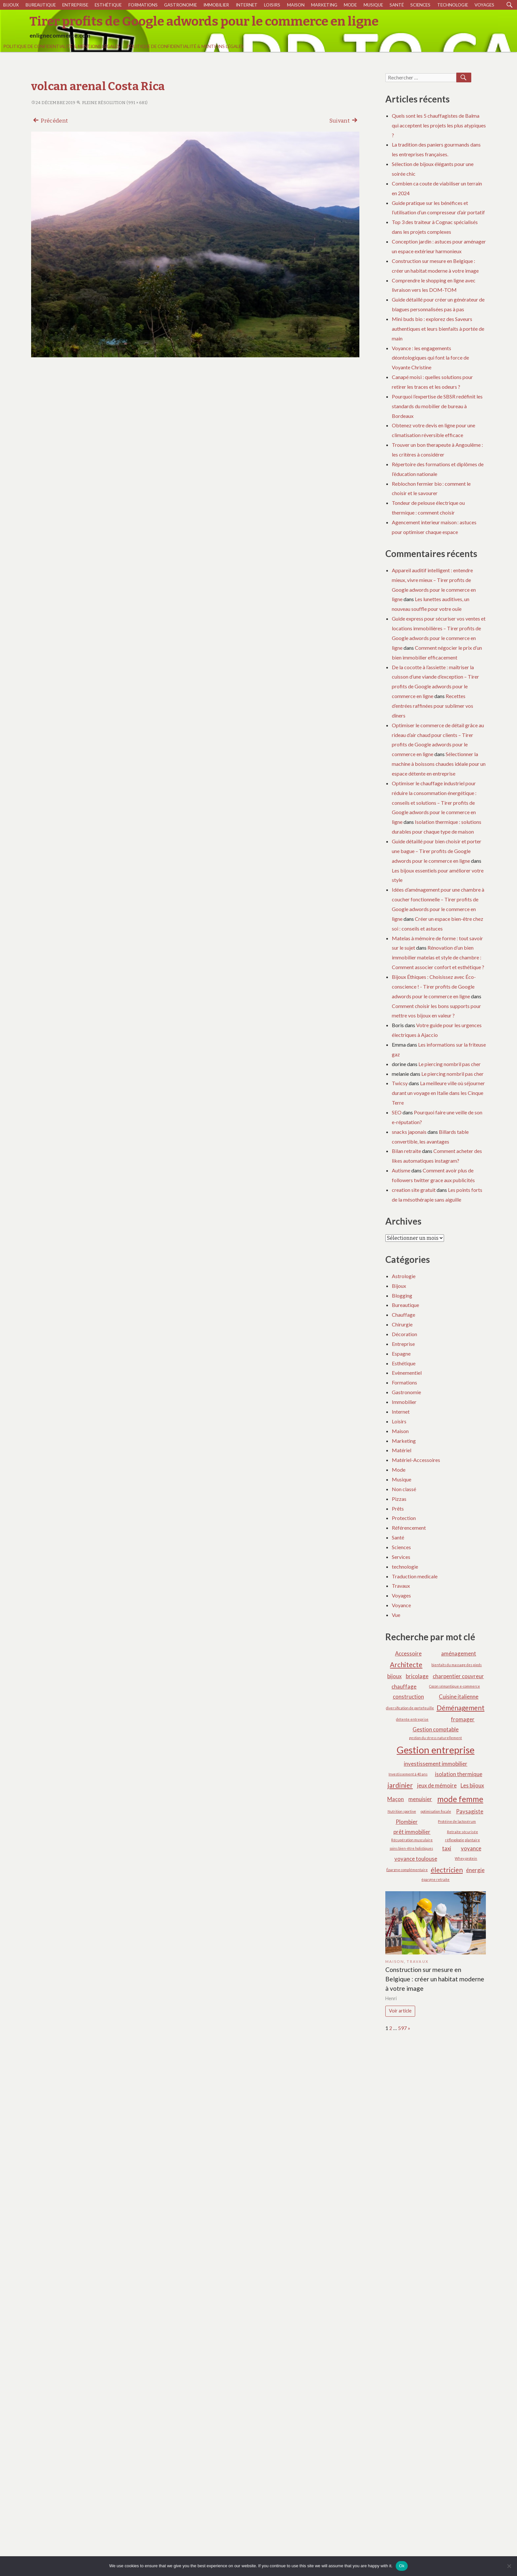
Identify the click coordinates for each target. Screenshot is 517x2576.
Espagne (401, 1353)
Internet (247, 4)
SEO (397, 1112)
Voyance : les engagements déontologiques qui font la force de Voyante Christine (430, 358)
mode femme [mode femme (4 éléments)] (460, 1799)
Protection (404, 1518)
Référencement (409, 1528)
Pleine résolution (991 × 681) (112, 102)
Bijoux (11, 4)
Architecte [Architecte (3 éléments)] (406, 1664)
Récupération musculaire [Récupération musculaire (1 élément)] (412, 1840)
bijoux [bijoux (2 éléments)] (394, 1676)
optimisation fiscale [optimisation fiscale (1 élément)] (436, 1811)
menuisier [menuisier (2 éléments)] (420, 1799)
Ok (401, 2565)
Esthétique (108, 4)
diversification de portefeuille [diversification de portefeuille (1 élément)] (410, 1708)
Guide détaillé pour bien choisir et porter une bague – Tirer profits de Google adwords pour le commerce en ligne (436, 851)
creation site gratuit (414, 1190)
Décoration (404, 1334)
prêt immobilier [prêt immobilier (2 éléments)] (411, 1831)
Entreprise (75, 4)
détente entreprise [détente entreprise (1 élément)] (412, 1719)
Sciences (420, 4)
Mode (350, 4)
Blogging (402, 1295)
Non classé (404, 1489)
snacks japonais (409, 1132)
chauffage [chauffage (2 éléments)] (403, 1686)
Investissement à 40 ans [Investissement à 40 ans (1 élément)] (408, 1774)
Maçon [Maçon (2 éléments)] (395, 1799)
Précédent (49, 120)
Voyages (484, 4)
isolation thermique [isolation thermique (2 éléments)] (458, 1774)
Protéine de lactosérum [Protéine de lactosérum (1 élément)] (457, 1821)
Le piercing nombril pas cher (449, 1064)
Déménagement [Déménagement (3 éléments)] (461, 1707)
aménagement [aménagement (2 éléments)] (458, 1653)
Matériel (401, 1450)
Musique (373, 4)
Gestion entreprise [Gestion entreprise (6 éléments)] (436, 1749)
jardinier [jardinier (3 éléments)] (400, 1785)
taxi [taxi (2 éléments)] (446, 1848)
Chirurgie (402, 1324)
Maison (296, 4)
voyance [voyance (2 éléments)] (471, 1848)
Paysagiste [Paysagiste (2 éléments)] (469, 1811)
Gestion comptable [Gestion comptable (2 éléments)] (436, 1729)
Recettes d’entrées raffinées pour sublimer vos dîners (432, 705)
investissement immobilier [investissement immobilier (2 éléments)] (435, 1763)
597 (402, 2028)
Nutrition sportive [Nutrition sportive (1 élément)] (402, 1811)
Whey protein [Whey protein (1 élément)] (466, 1858)
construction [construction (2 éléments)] (408, 1696)
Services (401, 1557)
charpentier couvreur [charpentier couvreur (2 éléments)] (458, 1676)
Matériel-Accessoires (416, 1460)
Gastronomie (180, 4)
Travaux (401, 1586)
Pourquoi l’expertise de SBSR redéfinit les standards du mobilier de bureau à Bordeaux (437, 406)
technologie (452, 4)
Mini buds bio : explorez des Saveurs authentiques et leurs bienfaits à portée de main (438, 328)
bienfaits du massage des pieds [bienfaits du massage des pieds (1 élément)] (456, 1665)
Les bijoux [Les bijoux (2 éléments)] (472, 1785)
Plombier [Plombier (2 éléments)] (407, 1821)
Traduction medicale (415, 1576)
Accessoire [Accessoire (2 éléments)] (408, 1653)
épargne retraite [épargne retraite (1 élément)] (435, 1879)
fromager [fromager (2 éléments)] (463, 1719)
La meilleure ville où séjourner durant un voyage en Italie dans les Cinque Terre (438, 1093)
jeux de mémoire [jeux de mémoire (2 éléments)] (437, 1785)
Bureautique (41, 4)
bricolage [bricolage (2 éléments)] (417, 1676)
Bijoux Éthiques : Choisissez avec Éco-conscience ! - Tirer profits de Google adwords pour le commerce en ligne (434, 986)
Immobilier (216, 4)
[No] (509, 2566)
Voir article (400, 2010)
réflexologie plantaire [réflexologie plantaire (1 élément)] (462, 1840)
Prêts (398, 1508)
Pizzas (399, 1499)
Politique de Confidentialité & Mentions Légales (61, 46)
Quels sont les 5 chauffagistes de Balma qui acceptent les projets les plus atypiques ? (439, 125)
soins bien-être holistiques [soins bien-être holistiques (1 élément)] (411, 1848)
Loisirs (272, 4)
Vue (396, 1615)
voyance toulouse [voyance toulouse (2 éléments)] (415, 1858)
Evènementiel (407, 1373)
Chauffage (403, 1315)
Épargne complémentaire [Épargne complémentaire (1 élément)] (407, 1870)
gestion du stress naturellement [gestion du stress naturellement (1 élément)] (435, 1738)
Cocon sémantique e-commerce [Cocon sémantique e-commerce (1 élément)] (454, 1686)
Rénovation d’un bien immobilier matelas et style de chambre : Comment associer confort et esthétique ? (438, 957)
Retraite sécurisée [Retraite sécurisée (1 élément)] (462, 1832)
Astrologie (403, 1276)
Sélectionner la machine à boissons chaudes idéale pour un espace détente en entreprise (439, 764)
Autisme (401, 1170)
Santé (397, 4)
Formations (143, 4)
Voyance (401, 1605)
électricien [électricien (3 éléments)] (447, 1870)
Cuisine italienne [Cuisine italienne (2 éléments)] (458, 1696)
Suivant (344, 120)
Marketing (324, 4)
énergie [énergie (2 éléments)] (475, 1870)
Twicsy (400, 1083)
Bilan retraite (406, 1151)
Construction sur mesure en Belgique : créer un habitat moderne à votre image (434, 1979)
